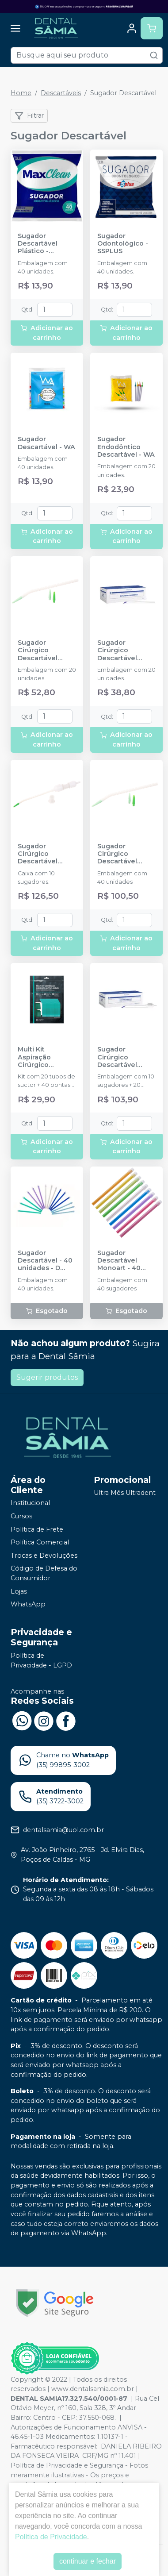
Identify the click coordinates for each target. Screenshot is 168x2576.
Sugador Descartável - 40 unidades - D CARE (45, 1260)
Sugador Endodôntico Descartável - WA (126, 446)
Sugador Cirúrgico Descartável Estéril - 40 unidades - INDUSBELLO (118, 854)
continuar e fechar (87, 2561)
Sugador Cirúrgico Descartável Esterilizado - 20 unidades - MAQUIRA (124, 650)
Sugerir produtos (47, 1377)
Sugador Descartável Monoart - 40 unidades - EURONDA (119, 1260)
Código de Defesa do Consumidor (44, 1574)
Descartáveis (61, 93)
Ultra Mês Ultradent (125, 1493)
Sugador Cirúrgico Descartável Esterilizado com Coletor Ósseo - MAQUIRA (125, 1057)
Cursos (21, 1516)
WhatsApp (28, 1604)
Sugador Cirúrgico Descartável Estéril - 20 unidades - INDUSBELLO (39, 650)
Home (21, 93)
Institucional (30, 1503)
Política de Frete (37, 1529)
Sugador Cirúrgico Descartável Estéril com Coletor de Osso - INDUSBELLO (45, 854)
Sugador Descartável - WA (46, 443)
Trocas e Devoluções (44, 1555)
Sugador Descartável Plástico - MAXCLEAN (37, 243)
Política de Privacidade (51, 2537)
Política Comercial (40, 1542)
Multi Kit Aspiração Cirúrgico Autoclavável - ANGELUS (41, 1057)
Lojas (19, 1591)
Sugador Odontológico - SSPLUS (122, 243)
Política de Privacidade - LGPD (41, 1660)
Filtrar (29, 116)
